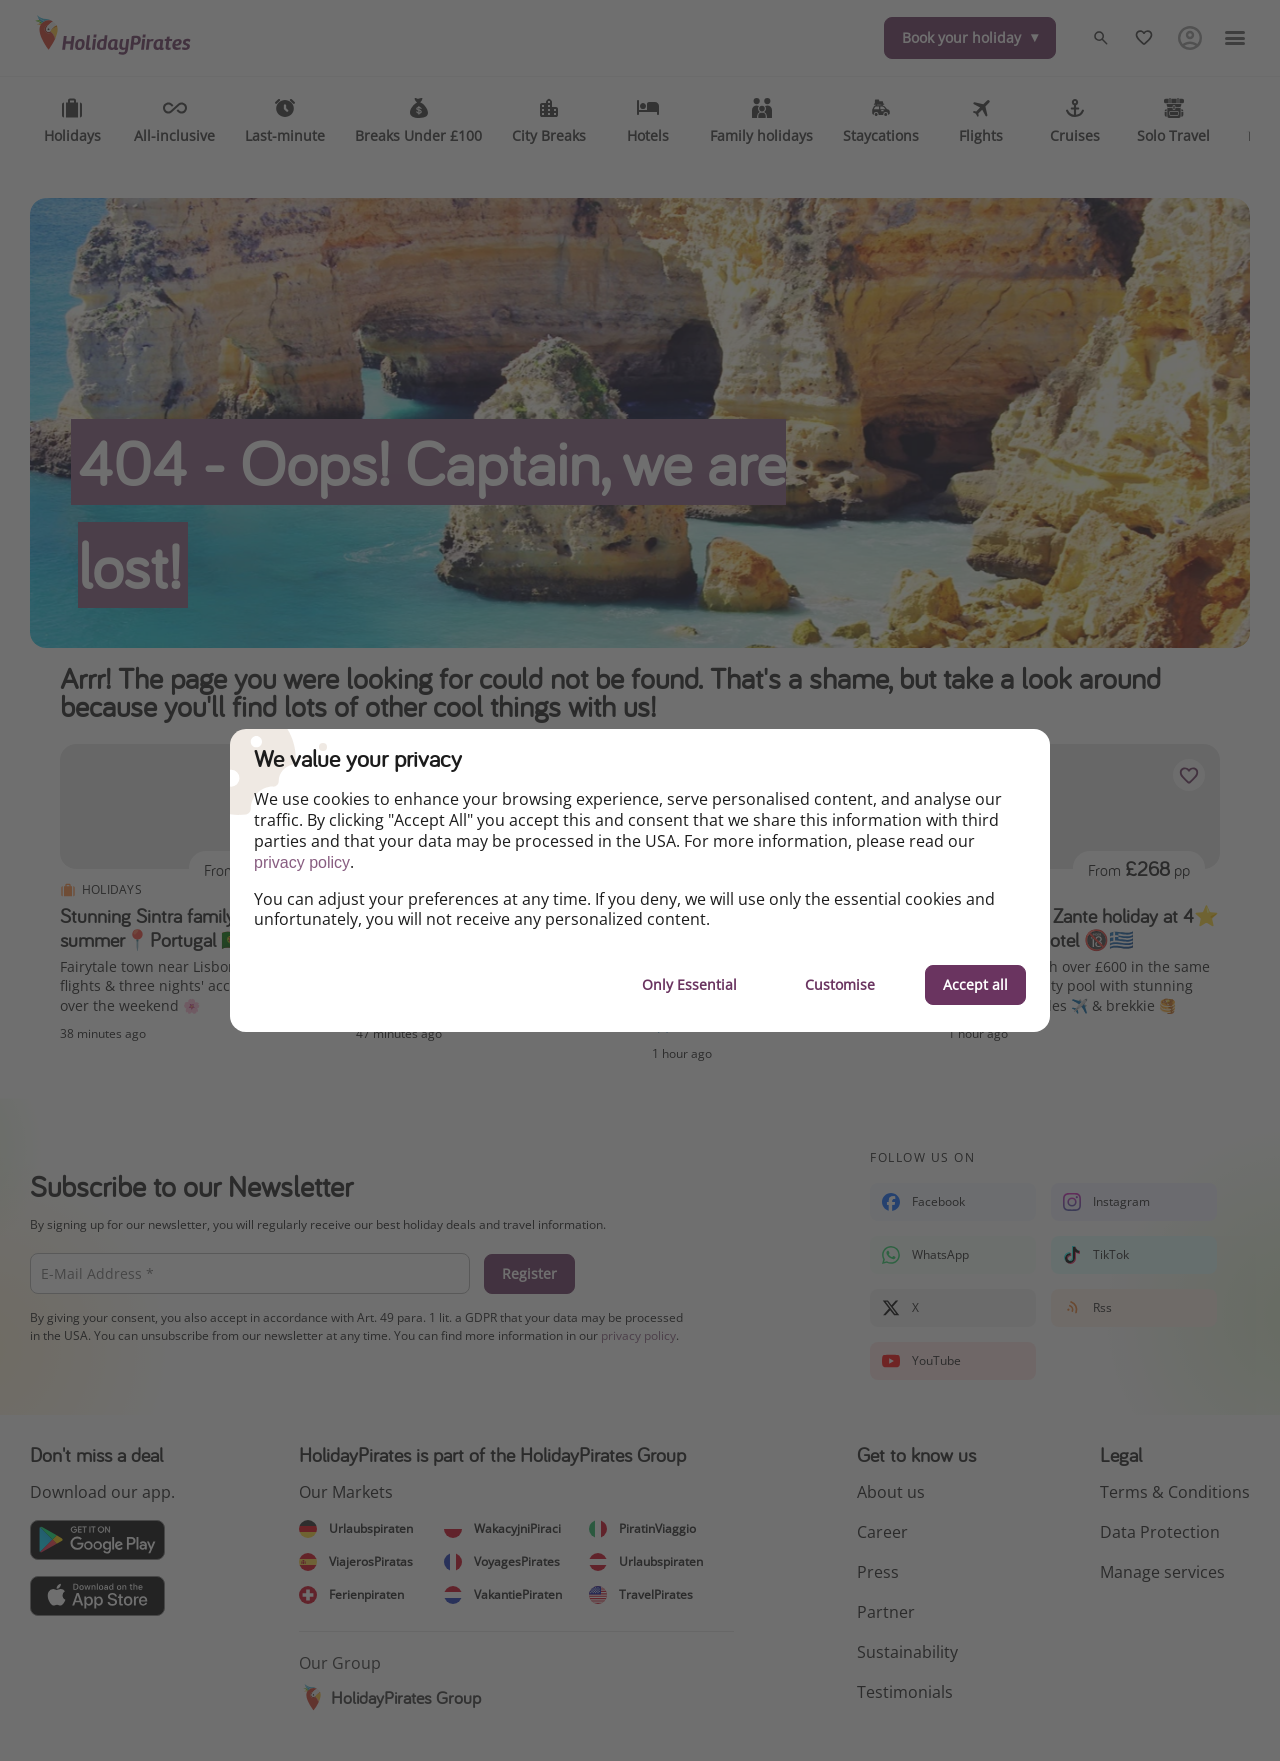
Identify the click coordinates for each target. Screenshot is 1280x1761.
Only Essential (689, 984)
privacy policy (302, 862)
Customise (840, 984)
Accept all (975, 984)
